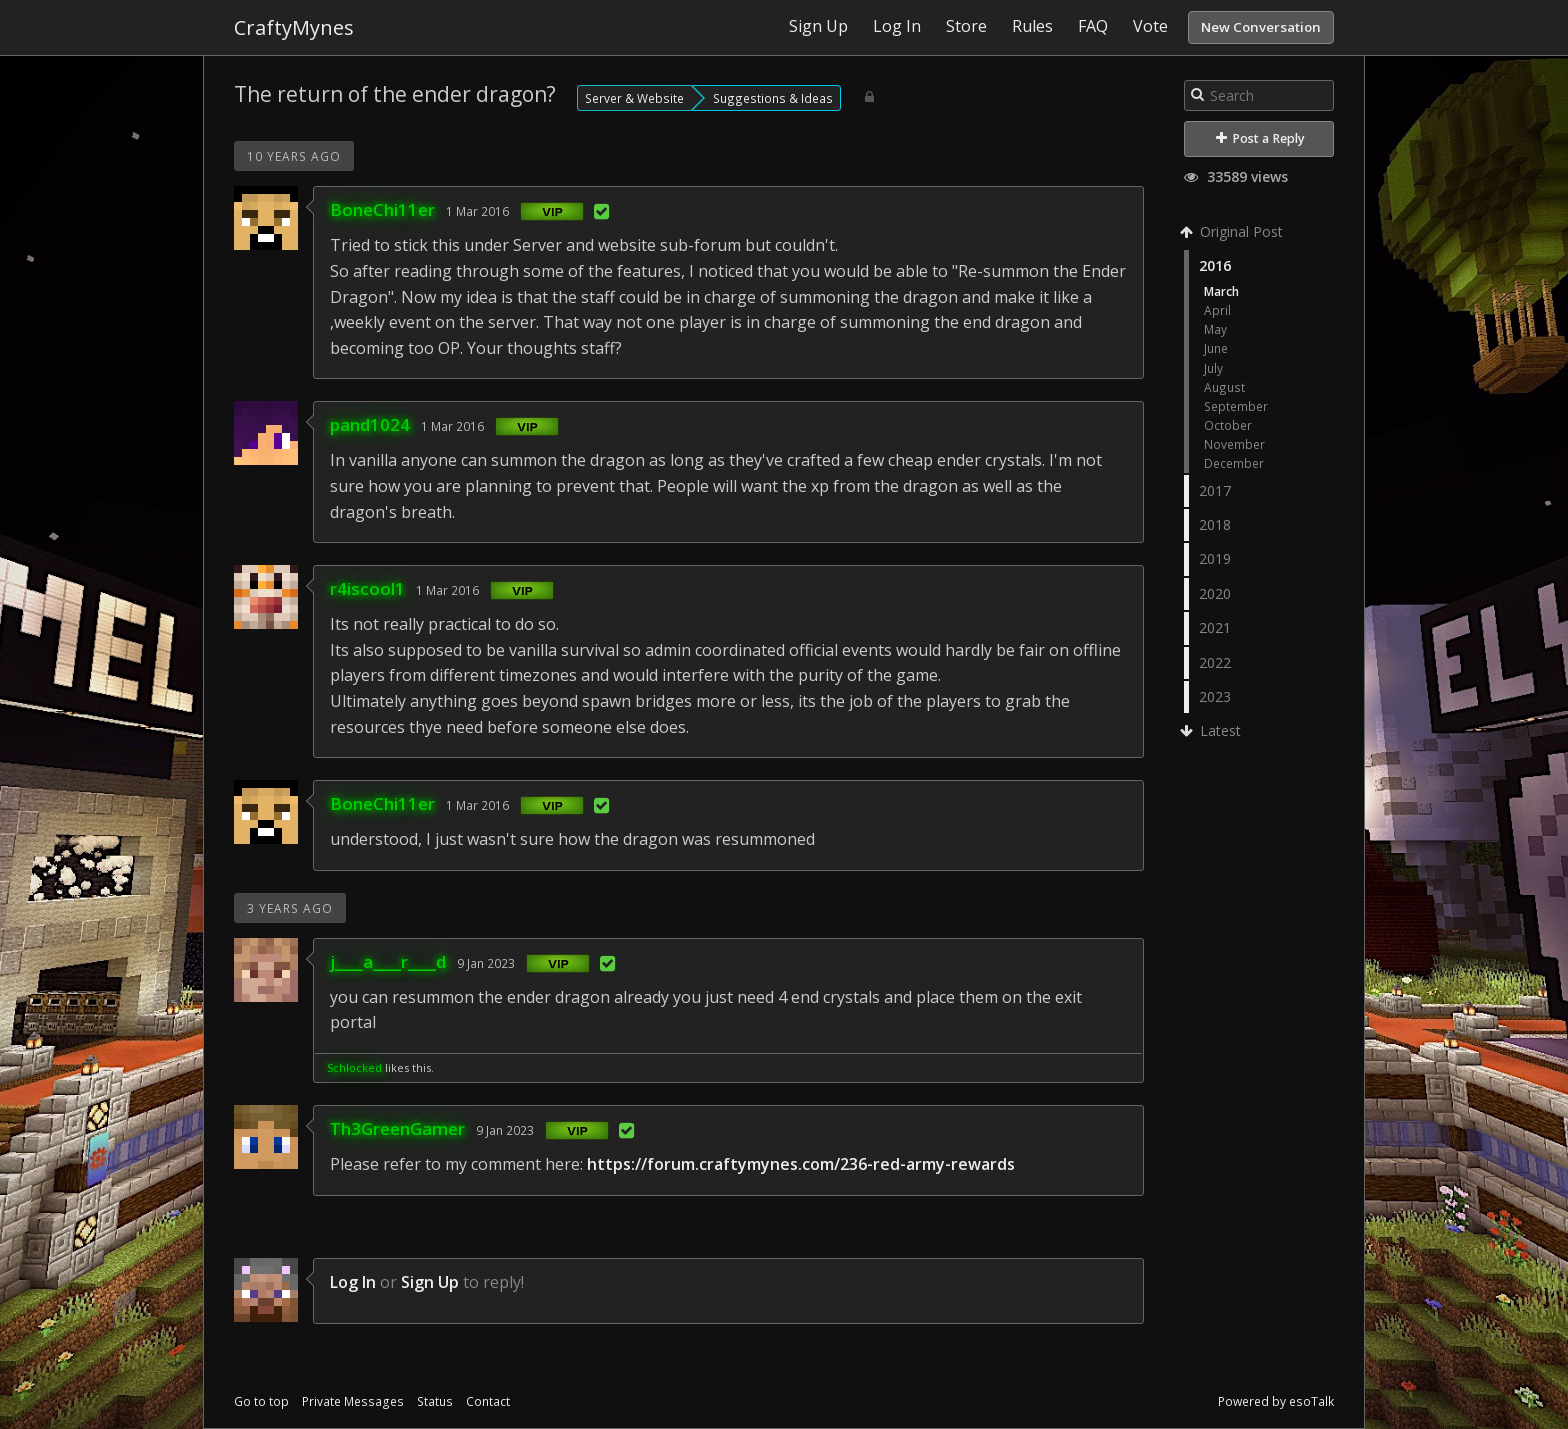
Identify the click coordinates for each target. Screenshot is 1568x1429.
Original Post (1233, 231)
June (1216, 348)
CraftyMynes (294, 27)
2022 (1215, 662)
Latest (1212, 730)
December (1234, 463)
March (1221, 291)
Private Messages (353, 1401)
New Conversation (1261, 27)
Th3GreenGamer (397, 1128)
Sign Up (430, 1282)
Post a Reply (1260, 138)
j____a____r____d (388, 961)
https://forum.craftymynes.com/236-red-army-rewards (801, 1164)
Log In (353, 1282)
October (1228, 425)
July (1213, 368)
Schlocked (354, 1067)
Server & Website (634, 98)
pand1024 (370, 424)
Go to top (261, 1401)
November (1234, 444)
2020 (1215, 593)
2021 (1215, 627)
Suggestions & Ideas (773, 98)
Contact (488, 1401)
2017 (1215, 490)
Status (435, 1401)
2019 (1215, 558)
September (1236, 406)
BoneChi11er (382, 209)
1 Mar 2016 (477, 211)
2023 (1215, 696)
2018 (1215, 524)
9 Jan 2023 (486, 963)
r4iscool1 (367, 588)
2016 (1215, 265)
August (1224, 387)
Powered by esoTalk (1276, 1401)
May (1215, 329)
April (1217, 310)
